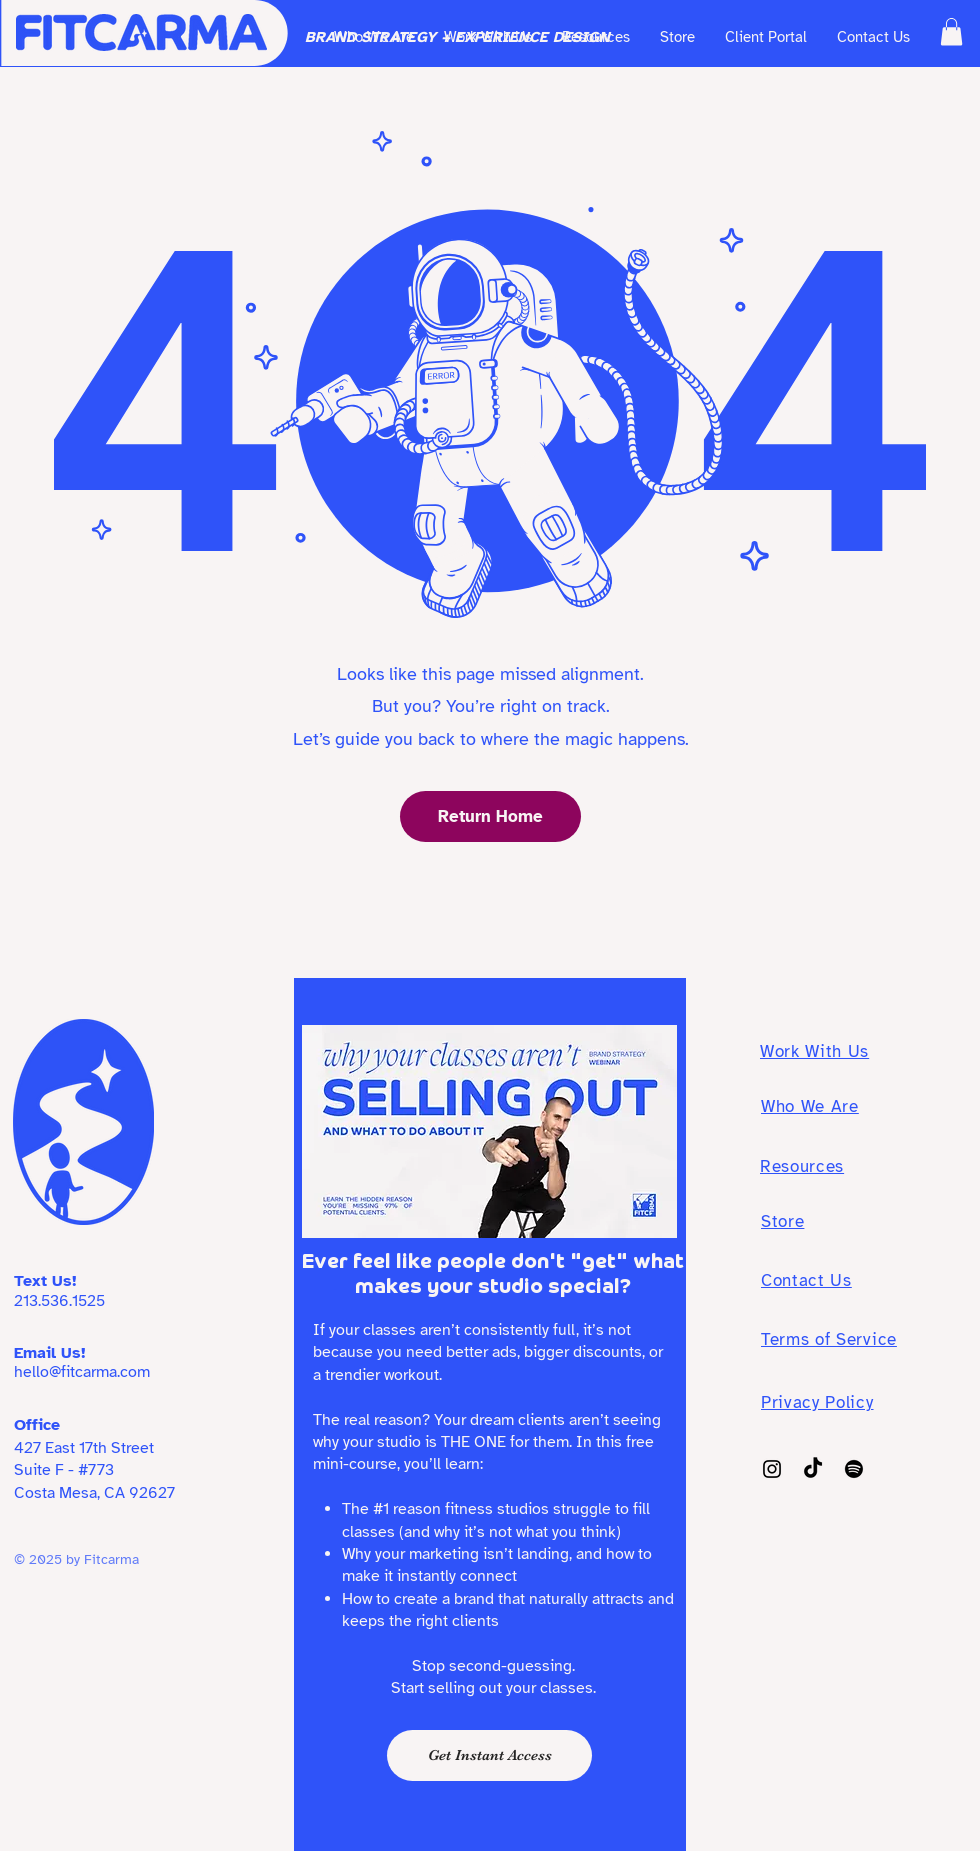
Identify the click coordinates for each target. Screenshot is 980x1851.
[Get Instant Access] (489, 1755)
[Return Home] (490, 816)
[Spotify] (854, 1469)
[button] (951, 31)
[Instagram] (772, 1469)
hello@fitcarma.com (82, 1372)
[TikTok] (813, 1469)
